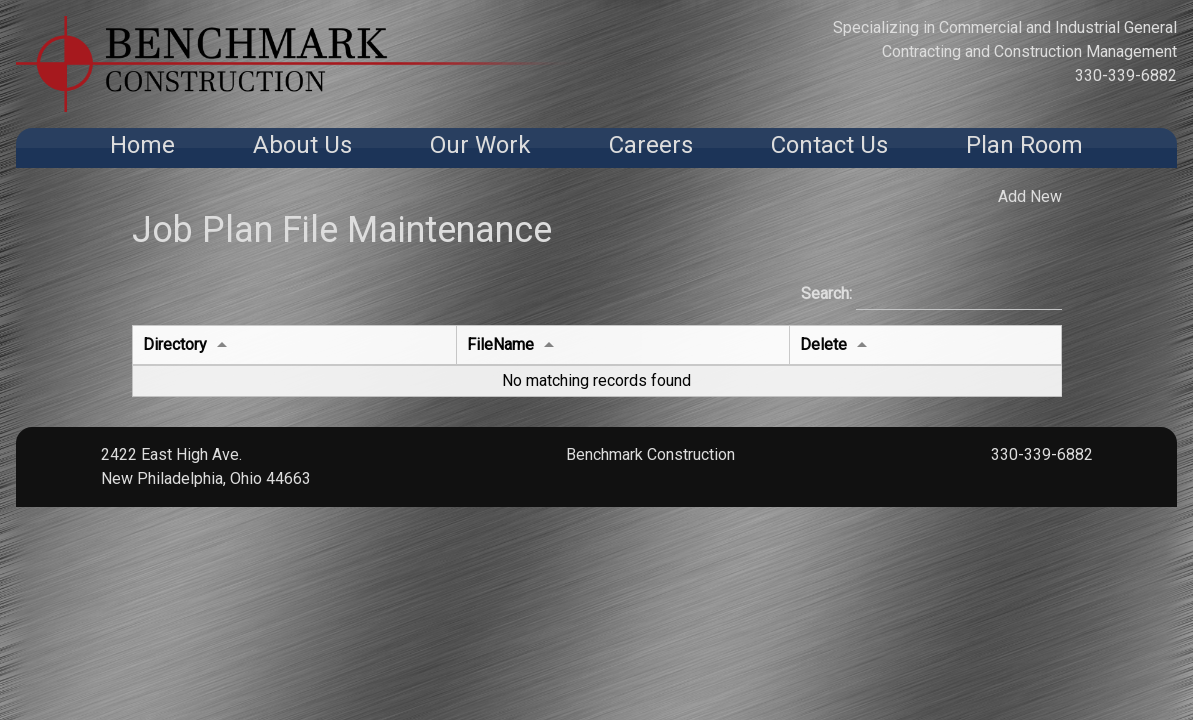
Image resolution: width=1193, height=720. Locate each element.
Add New (1030, 196)
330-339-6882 (1126, 75)
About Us (302, 145)
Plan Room (1024, 145)
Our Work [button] (480, 145)
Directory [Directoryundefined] (175, 344)
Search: (931, 295)
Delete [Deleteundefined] (823, 344)
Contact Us (829, 145)
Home (142, 145)
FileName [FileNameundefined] (500, 344)
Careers (651, 145)
